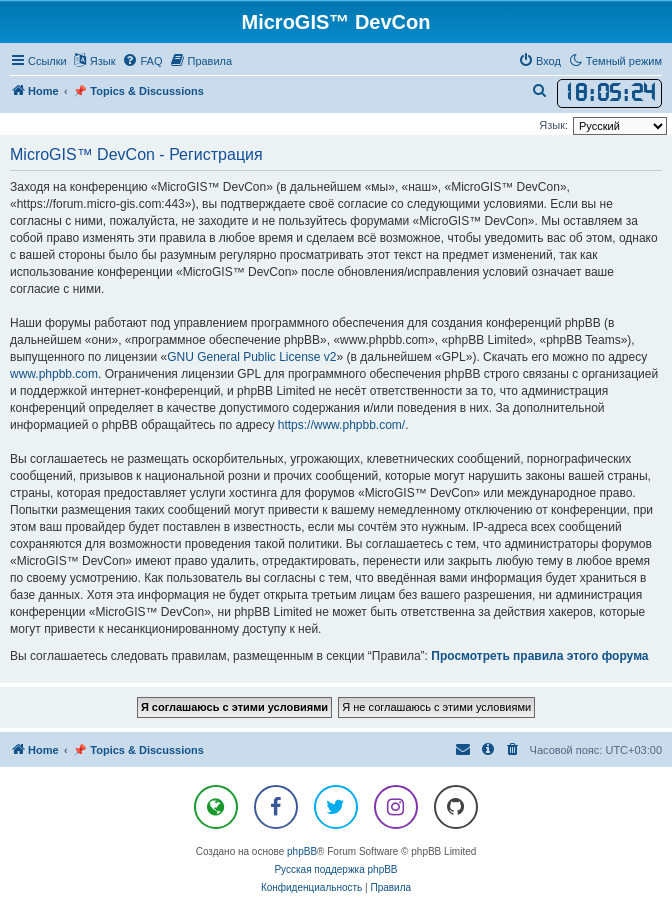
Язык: (553, 125)
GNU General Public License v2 (251, 357)
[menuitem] (142, 61)
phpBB (302, 851)
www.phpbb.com (54, 374)
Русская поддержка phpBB (335, 869)
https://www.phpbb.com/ (341, 425)
